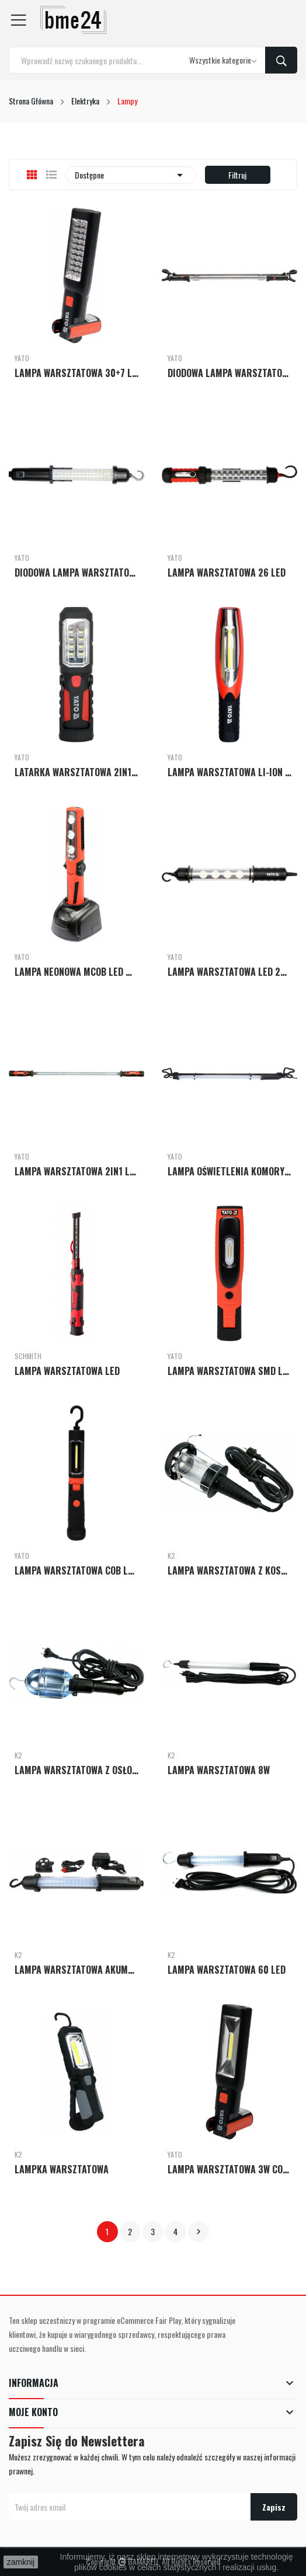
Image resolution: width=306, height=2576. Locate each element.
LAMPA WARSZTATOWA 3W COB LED (229, 2169)
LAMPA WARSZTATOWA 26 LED (227, 572)
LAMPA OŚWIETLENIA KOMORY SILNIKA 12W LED (229, 1171)
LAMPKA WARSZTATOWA (62, 2169)
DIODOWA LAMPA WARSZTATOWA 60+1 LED (76, 572)
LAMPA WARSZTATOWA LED (67, 1371)
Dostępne (131, 175)
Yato (22, 358)
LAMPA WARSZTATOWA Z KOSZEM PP (229, 1570)
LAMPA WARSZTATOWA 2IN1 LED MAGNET (76, 1171)
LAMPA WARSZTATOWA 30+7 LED (76, 373)
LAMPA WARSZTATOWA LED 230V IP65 (229, 971)
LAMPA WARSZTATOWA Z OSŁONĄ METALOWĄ (76, 1770)
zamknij (20, 2562)
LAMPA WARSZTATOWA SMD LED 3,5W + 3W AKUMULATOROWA (229, 1371)
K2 (171, 1555)
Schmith (28, 1356)
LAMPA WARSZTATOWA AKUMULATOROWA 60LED (76, 1969)
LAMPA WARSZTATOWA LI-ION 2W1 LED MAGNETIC (229, 772)
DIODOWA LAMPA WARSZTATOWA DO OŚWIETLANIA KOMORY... (229, 373)
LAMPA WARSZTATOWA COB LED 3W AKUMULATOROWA (76, 1570)
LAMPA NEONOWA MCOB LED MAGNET (76, 971)
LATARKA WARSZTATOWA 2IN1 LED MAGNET (76, 772)
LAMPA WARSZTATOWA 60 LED (227, 1969)
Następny (198, 2231)
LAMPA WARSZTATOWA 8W (219, 1770)
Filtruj (237, 175)
